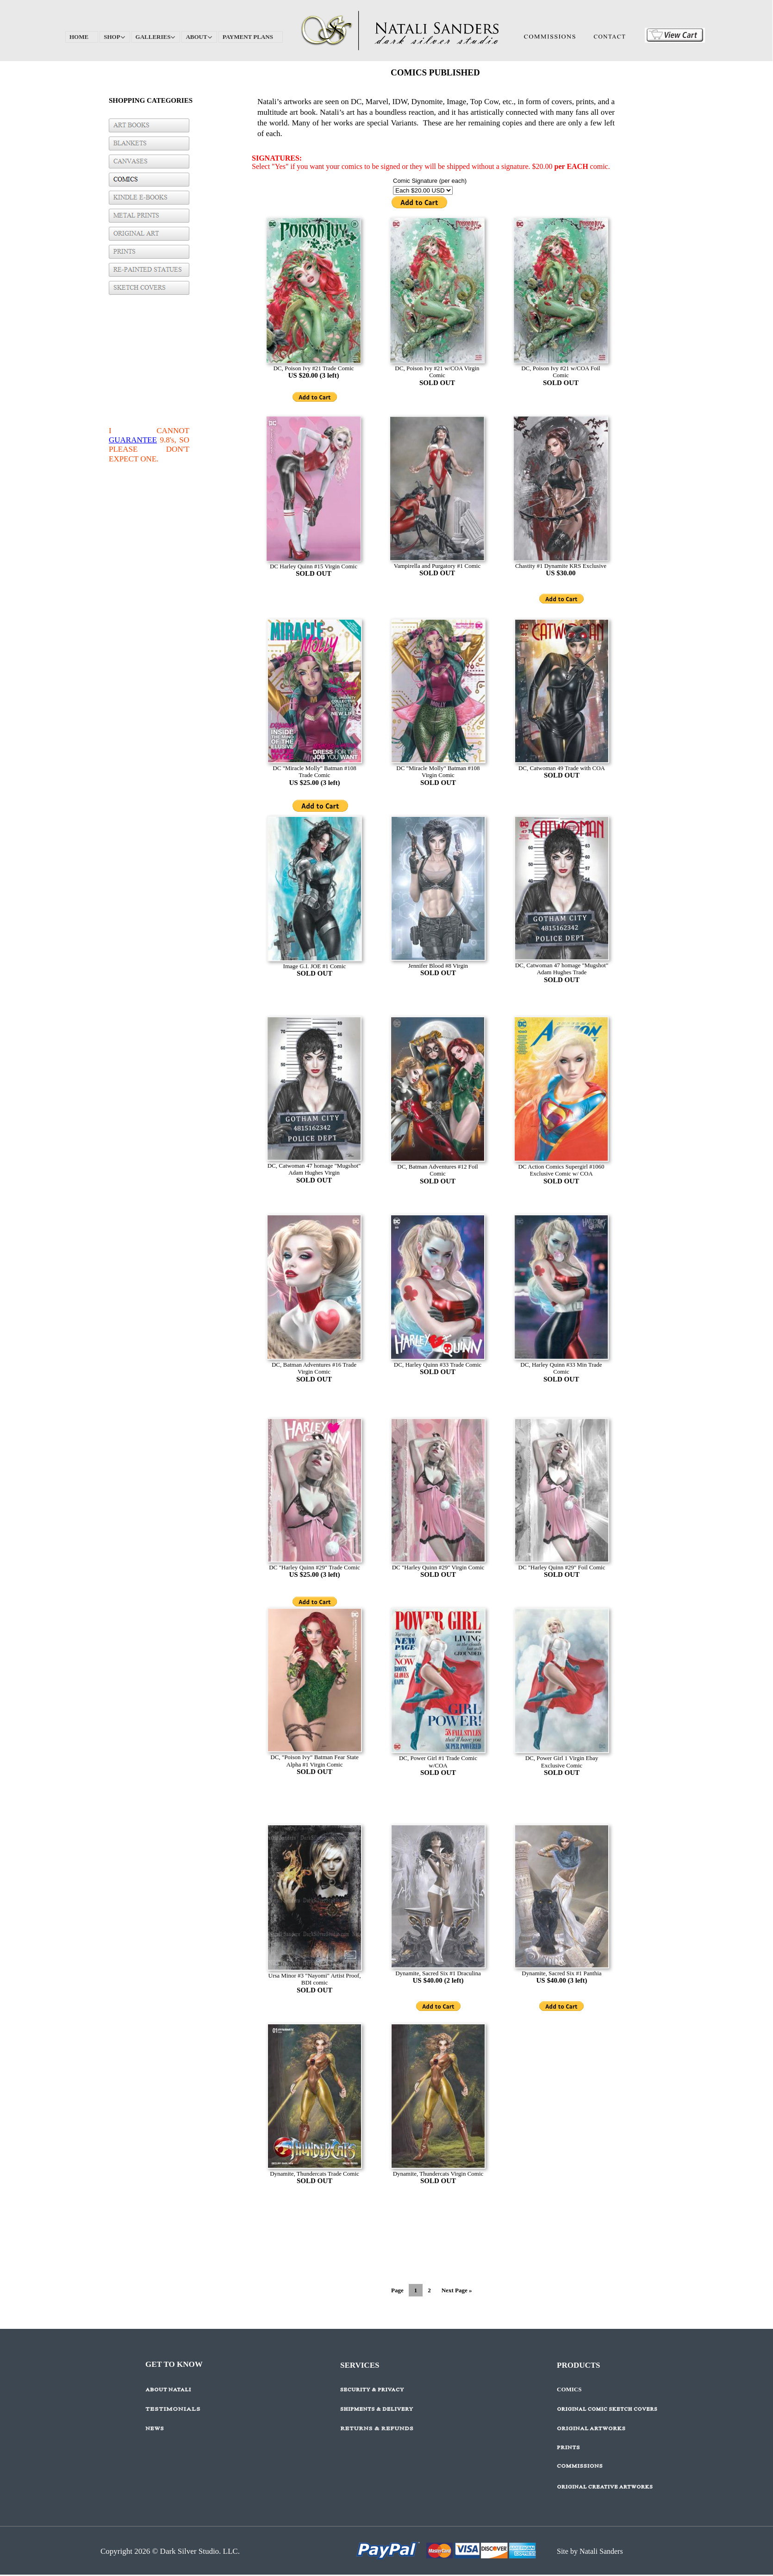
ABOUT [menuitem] (199, 37)
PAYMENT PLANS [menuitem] (248, 36)
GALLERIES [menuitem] (156, 37)
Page (397, 2290)
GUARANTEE (133, 440)
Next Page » (457, 2290)
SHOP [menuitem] (115, 37)
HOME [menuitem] (78, 36)
